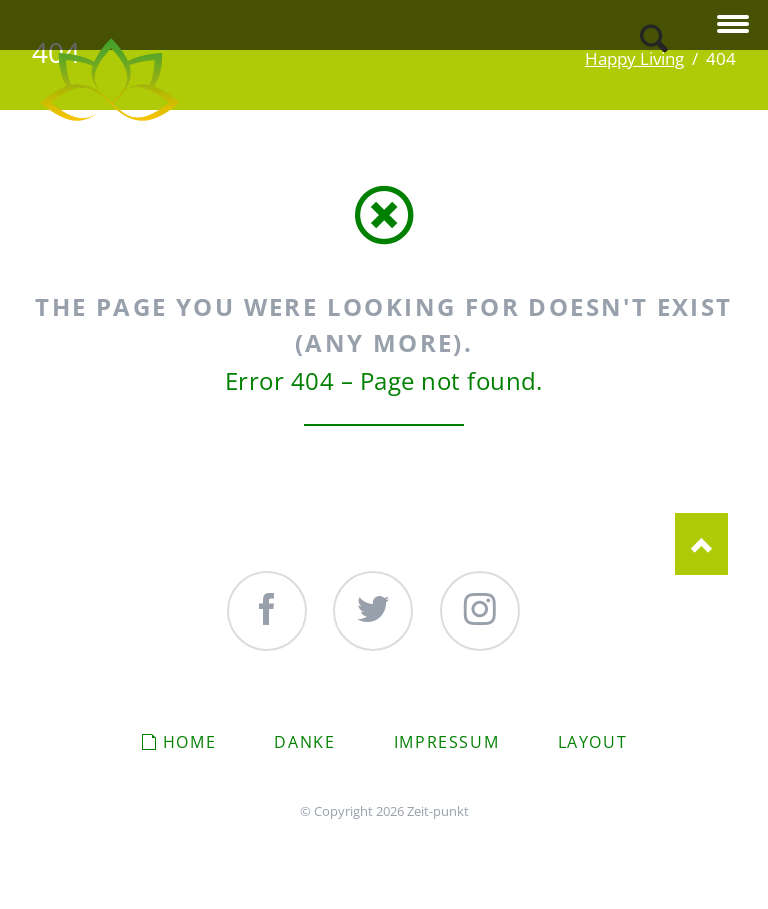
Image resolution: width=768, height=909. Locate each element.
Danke (304, 742)
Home (189, 742)
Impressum (446, 742)
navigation (733, 25)
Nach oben (701, 544)
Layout (593, 742)
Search (654, 38)
